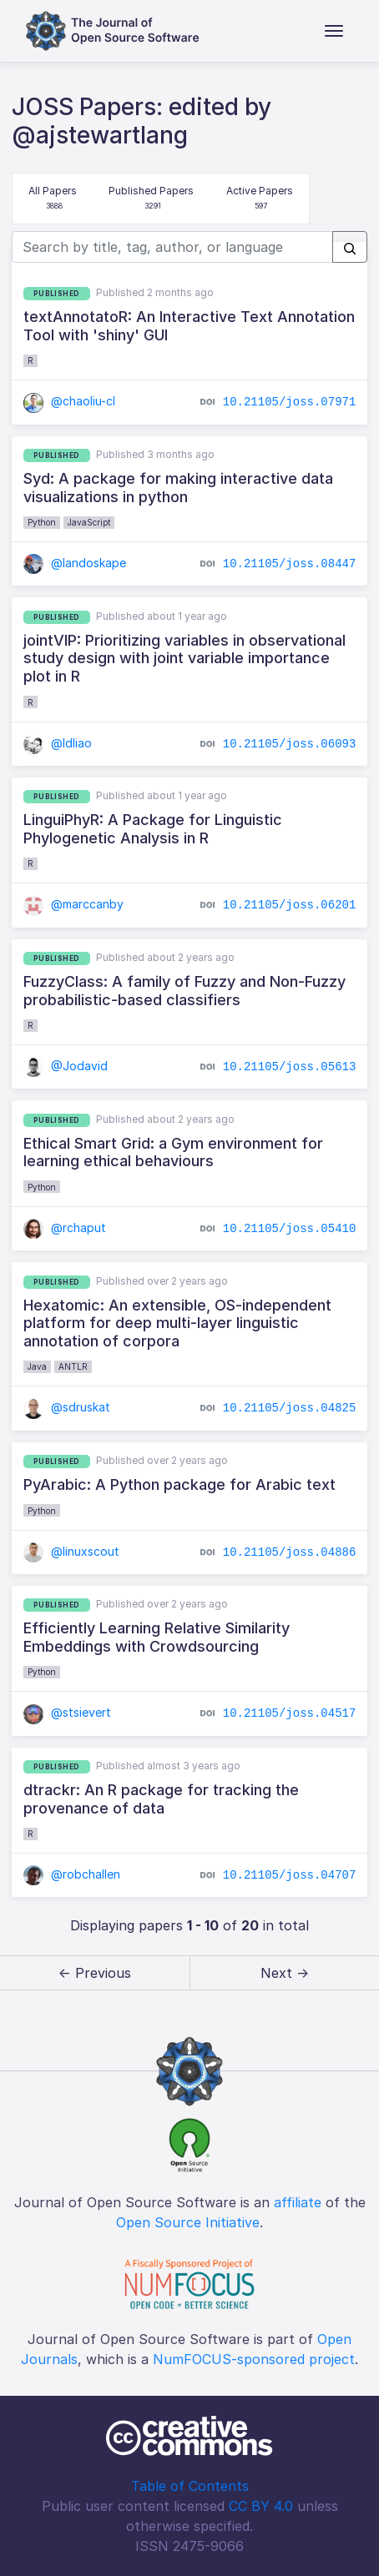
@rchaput (65, 1227)
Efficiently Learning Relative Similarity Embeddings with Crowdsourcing (156, 1637)
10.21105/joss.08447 (289, 564)
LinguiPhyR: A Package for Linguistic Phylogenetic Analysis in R (152, 829)
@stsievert (67, 1712)
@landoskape (75, 563)
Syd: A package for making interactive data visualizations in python (178, 488)
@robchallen (72, 1874)
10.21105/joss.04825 (289, 1408)
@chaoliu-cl (69, 401)
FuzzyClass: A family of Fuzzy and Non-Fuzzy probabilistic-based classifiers (184, 991)
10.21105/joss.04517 (289, 1713)
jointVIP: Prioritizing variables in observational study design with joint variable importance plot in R (184, 658)
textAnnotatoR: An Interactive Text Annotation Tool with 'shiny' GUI (189, 326)
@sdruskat (67, 1407)
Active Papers (259, 199)
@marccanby (73, 904)
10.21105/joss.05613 (289, 1067)
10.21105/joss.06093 (289, 743)
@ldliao (58, 743)
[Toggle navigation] (334, 30)
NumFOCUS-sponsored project (254, 2359)
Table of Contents (190, 2486)
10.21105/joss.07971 (289, 402)
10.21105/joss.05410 (289, 1228)
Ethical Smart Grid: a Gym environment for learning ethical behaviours (173, 1152)
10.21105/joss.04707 (289, 1875)
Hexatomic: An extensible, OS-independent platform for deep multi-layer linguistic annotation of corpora (177, 1323)
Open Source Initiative (188, 2222)
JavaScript (89, 522)
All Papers (52, 199)
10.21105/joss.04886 (289, 1551)
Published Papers (151, 199)
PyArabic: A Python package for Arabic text (179, 1484)
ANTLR (73, 1366)
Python (42, 522)
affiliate (297, 2202)
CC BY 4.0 (261, 2506)
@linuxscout (71, 1551)
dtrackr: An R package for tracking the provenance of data (161, 1799)
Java (37, 1366)
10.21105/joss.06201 (289, 905)
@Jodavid (66, 1066)
